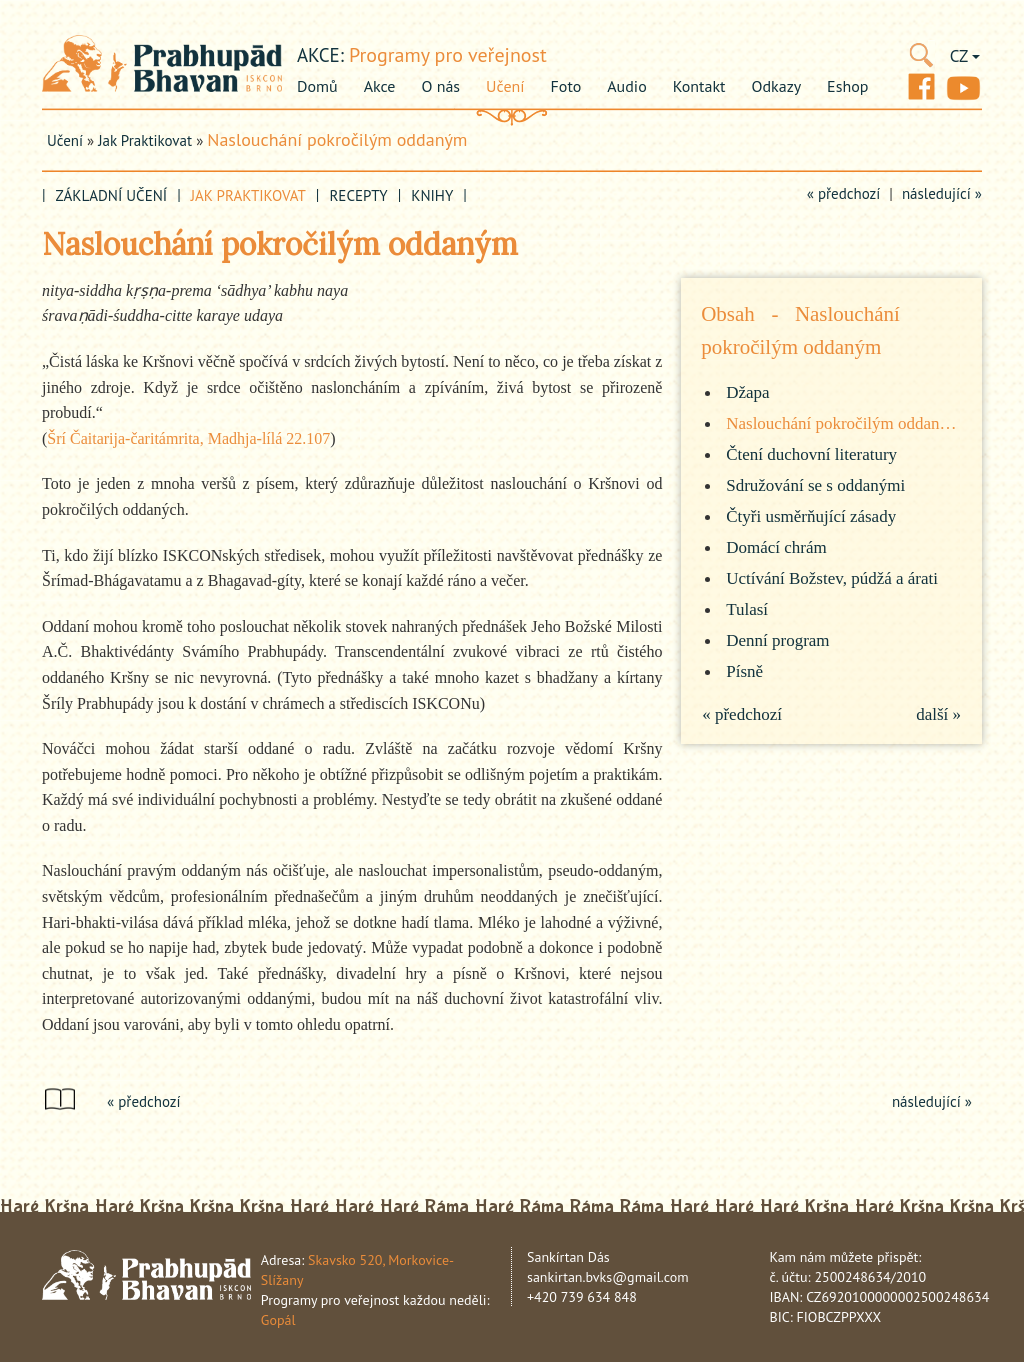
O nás (440, 86)
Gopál (278, 1320)
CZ (965, 56)
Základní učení (112, 195)
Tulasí (747, 609)
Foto (566, 86)
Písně (744, 671)
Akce (380, 86)
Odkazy (777, 86)
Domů (317, 86)
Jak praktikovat (145, 140)
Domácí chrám (776, 547)
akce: (320, 55)
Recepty (358, 195)
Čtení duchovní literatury (811, 454)
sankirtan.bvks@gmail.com (608, 1277)
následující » (942, 193)
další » (938, 714)
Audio (626, 86)
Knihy (432, 195)
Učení (505, 86)
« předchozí (844, 193)
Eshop (847, 86)
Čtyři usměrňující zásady (811, 516)
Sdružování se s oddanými (815, 485)
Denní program (777, 640)
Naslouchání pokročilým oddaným (337, 139)
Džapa (747, 392)
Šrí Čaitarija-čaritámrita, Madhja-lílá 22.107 (188, 438)
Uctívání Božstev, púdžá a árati (832, 578)
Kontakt (699, 86)
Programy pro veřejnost (448, 55)
